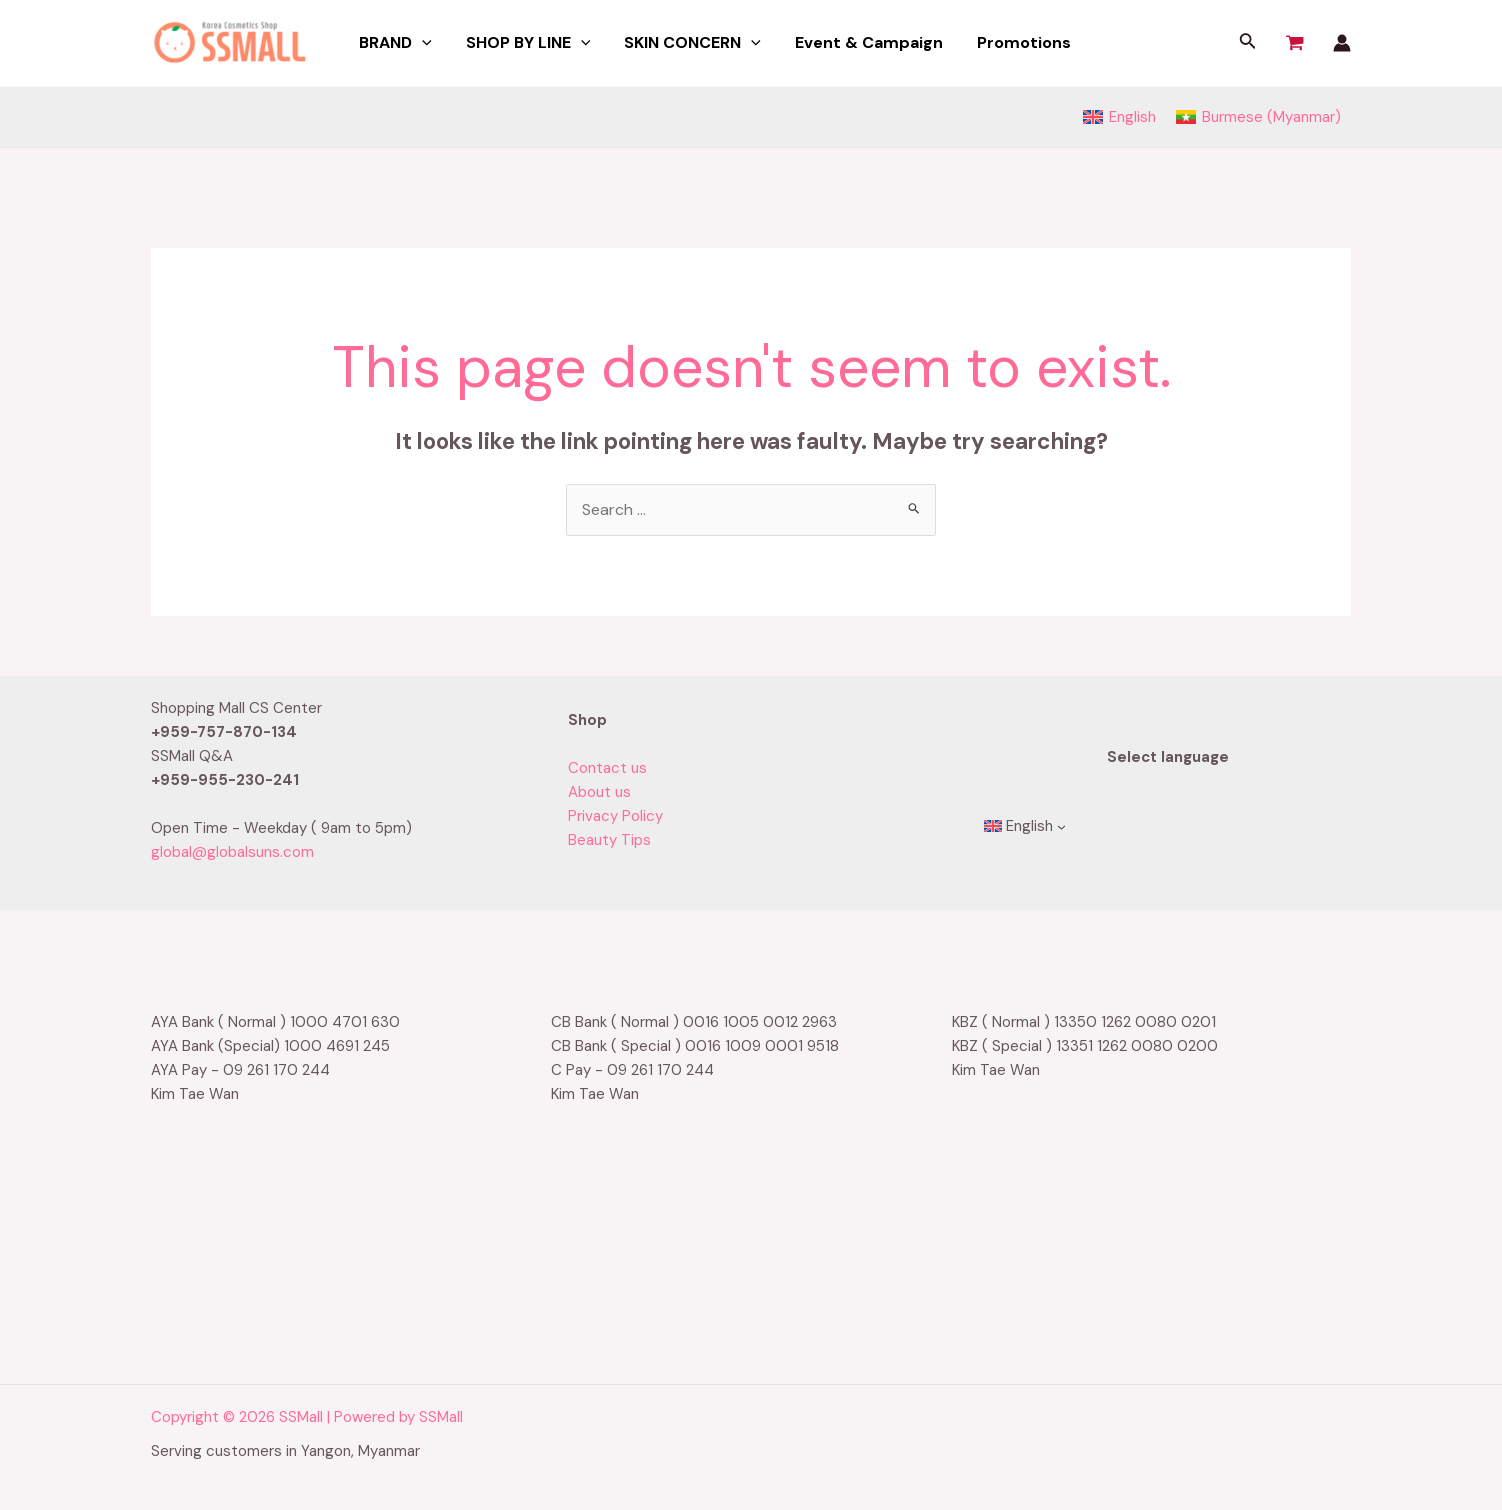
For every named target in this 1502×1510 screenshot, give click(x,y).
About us (599, 792)
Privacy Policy (615, 816)
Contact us (607, 768)
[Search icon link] (1248, 43)
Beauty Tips (609, 840)
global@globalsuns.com (232, 852)
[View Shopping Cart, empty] (1295, 43)
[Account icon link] (1342, 43)
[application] (421, 43)
